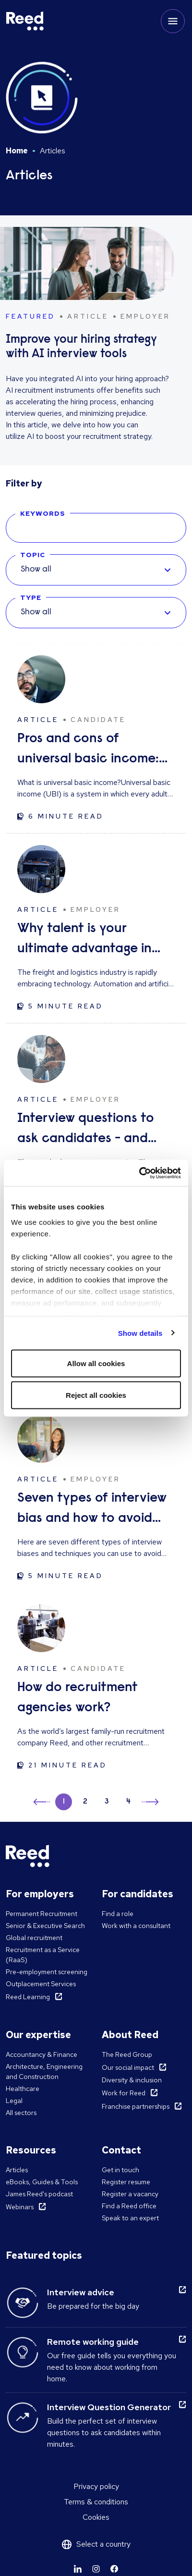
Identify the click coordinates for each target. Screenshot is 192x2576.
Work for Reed (123, 2093)
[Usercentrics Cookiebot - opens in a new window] (139, 1173)
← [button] (42, 1800)
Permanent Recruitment (41, 1913)
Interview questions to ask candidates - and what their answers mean (93, 1130)
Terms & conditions (96, 2502)
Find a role (117, 1913)
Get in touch (120, 2169)
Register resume (126, 2182)
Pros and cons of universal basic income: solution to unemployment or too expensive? (88, 750)
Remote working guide (93, 2341)
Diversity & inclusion (132, 2080)
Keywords (42, 513)
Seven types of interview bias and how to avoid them (92, 1510)
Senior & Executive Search (45, 1925)
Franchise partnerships (135, 2106)
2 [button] (85, 1801)
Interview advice (80, 2292)
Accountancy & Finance (41, 2054)
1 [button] (64, 1801)
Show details (140, 1333)
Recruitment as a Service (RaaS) (43, 1954)
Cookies (96, 2517)
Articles (17, 2169)
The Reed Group (127, 2054)
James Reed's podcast (39, 2194)
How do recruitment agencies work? (77, 1698)
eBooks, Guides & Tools (42, 2182)
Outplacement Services (41, 1983)
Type (30, 597)
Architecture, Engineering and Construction (44, 2071)
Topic (32, 554)
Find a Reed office (129, 2206)
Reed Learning (28, 1996)
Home (17, 151)
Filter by (24, 483)
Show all (36, 569)
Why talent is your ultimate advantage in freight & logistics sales (85, 940)
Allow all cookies (96, 1363)
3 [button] (107, 1801)
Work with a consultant (136, 1925)
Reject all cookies (96, 1395)
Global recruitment (34, 1937)
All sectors (21, 2112)
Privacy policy (96, 2486)
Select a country (103, 2544)
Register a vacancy (130, 2194)
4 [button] (128, 1801)
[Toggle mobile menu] (172, 21)
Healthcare (22, 2088)
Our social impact (128, 2067)
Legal (14, 2100)
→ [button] (149, 1803)
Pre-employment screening (46, 1971)
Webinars (20, 2207)
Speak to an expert (130, 2218)
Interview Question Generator (109, 2407)
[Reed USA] (25, 21)
